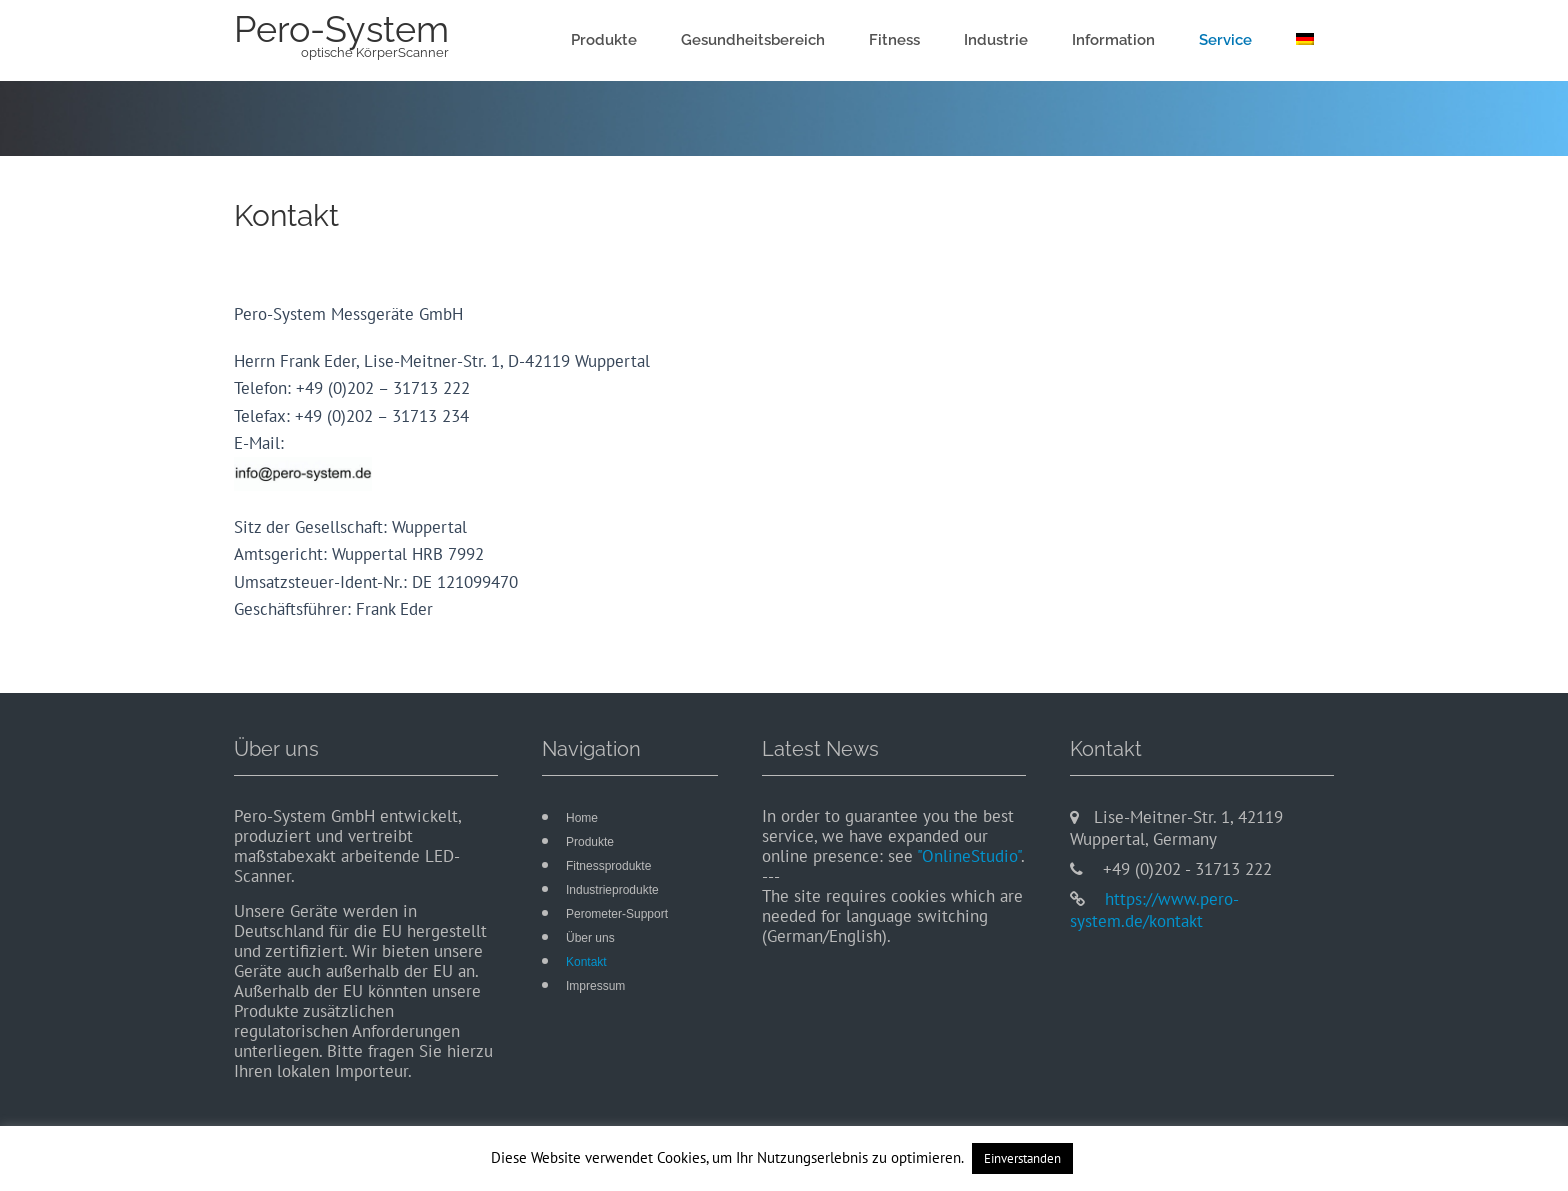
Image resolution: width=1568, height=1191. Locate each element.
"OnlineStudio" (969, 856)
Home (582, 818)
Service (1225, 40)
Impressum (595, 986)
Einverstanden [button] (1022, 1158)
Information (1113, 40)
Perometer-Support (617, 914)
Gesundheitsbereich (753, 40)
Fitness (894, 40)
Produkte (604, 40)
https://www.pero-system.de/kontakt (1154, 910)
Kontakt (586, 962)
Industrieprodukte (612, 890)
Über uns (590, 938)
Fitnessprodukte (608, 866)
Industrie (996, 40)
